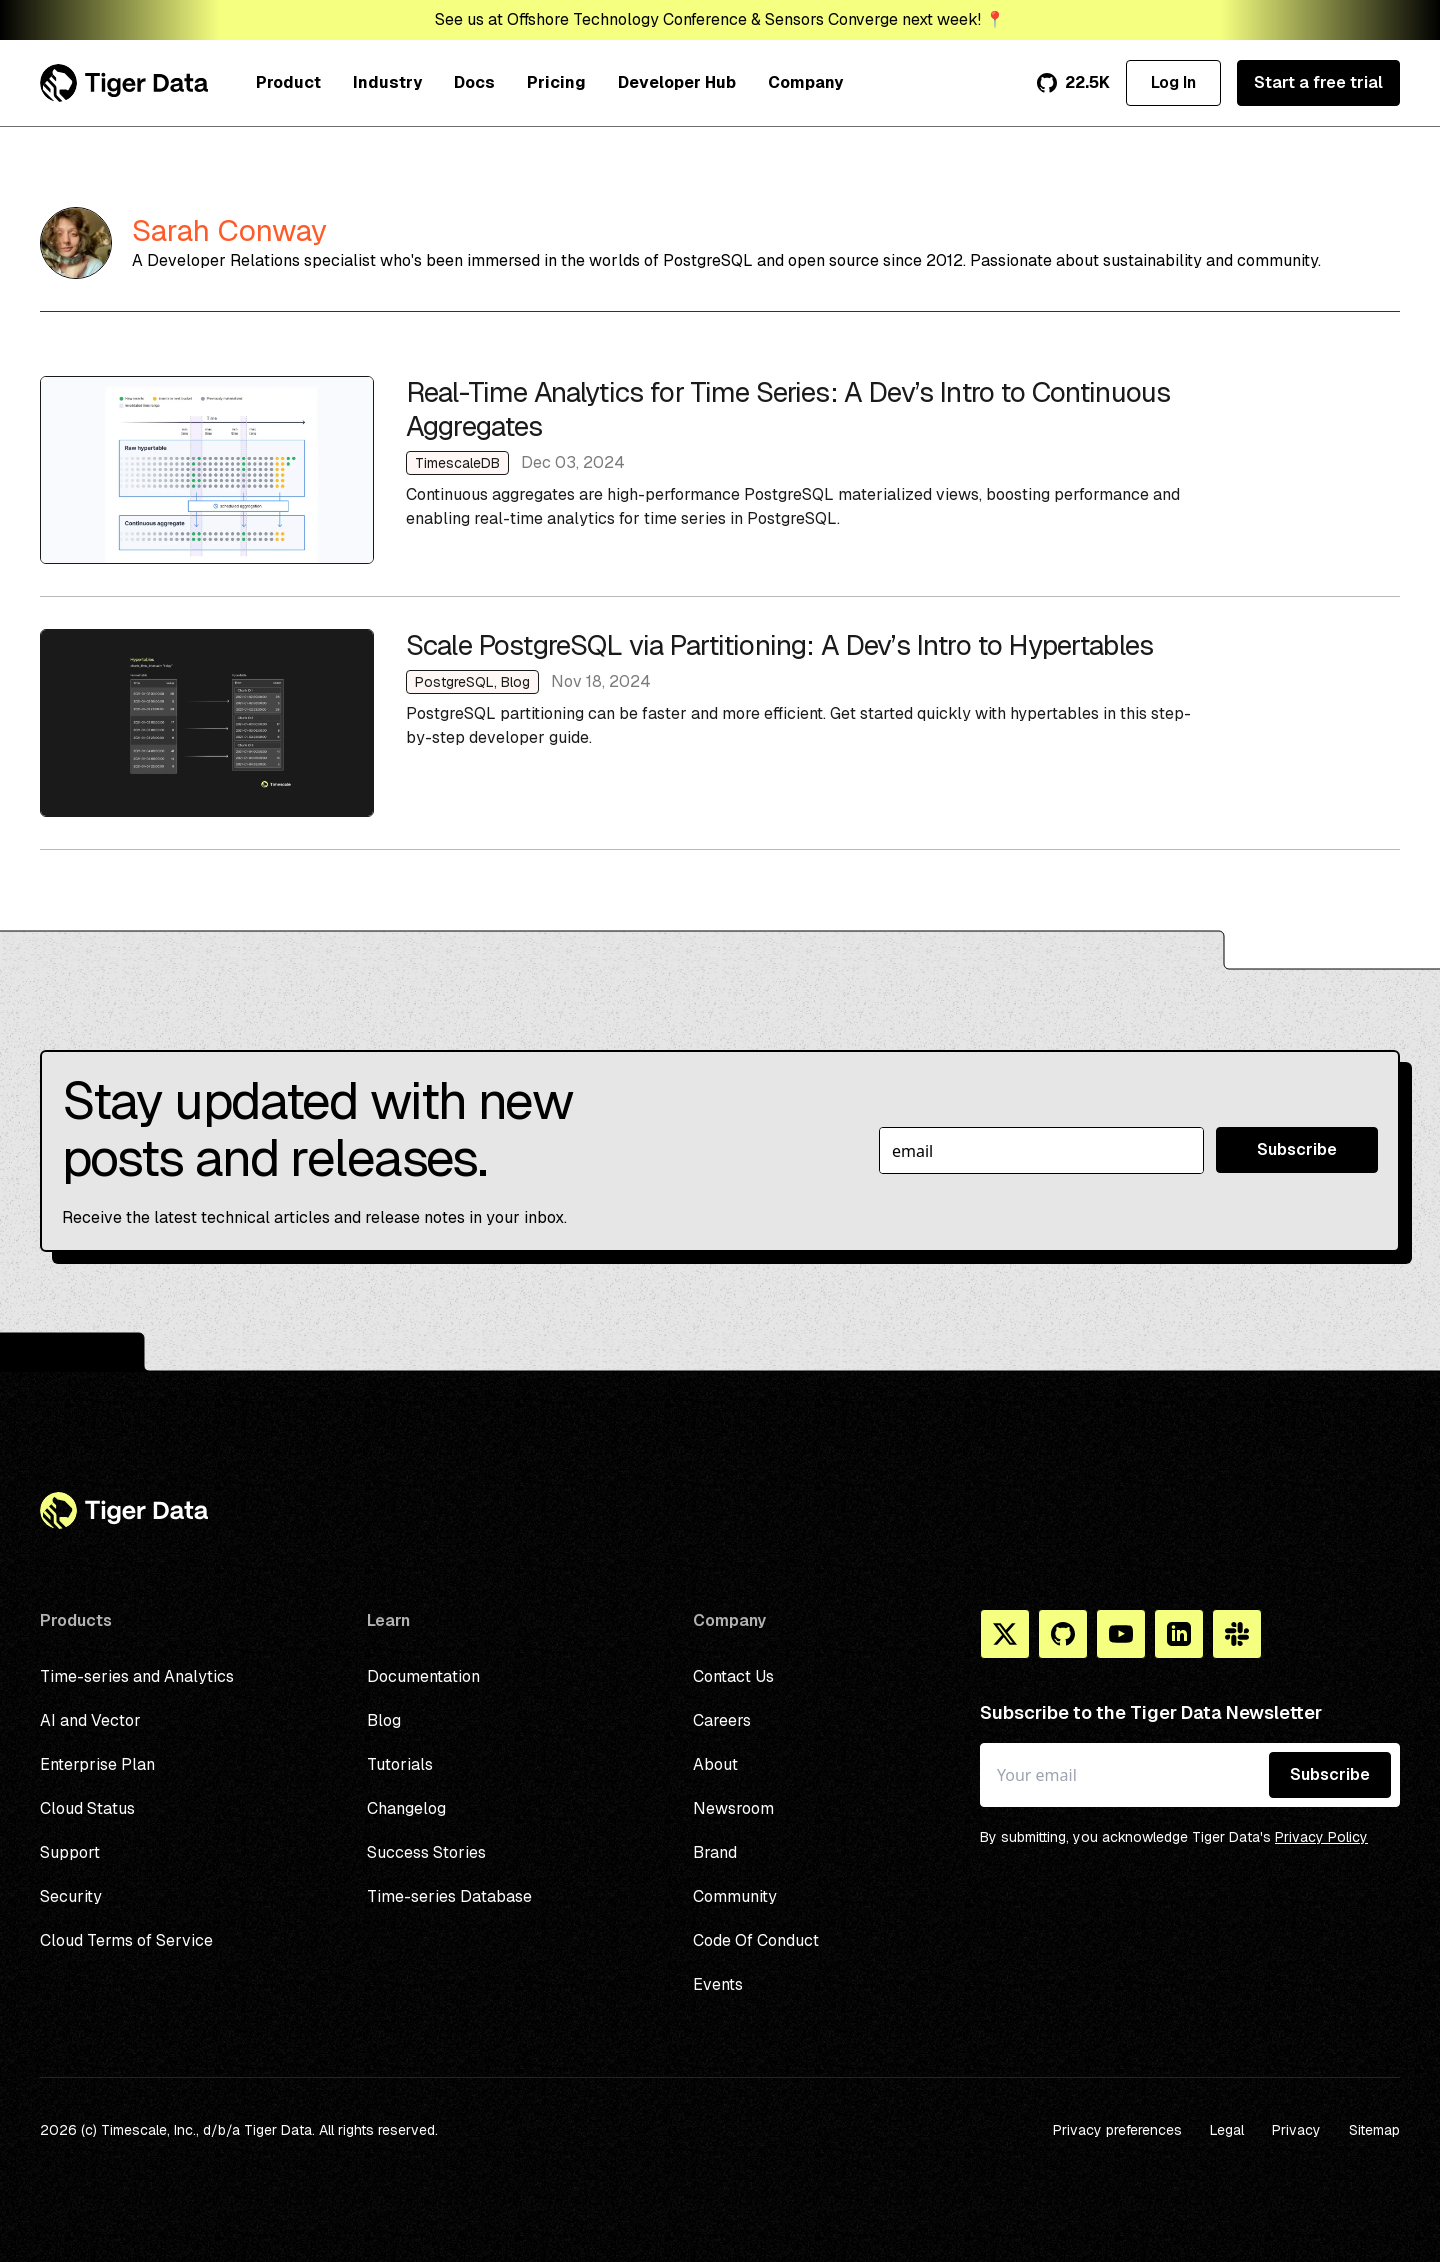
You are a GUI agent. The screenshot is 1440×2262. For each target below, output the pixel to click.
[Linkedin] (1179, 1634)
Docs (474, 82)
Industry (387, 82)
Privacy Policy (1321, 1837)
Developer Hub (677, 82)
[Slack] (1237, 1634)
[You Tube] (1121, 1634)
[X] (1005, 1634)
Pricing (556, 82)
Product (288, 82)
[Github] (1063, 1634)
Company (805, 82)
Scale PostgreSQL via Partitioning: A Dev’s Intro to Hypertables (720, 723)
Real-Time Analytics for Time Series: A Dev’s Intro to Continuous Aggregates (720, 470)
